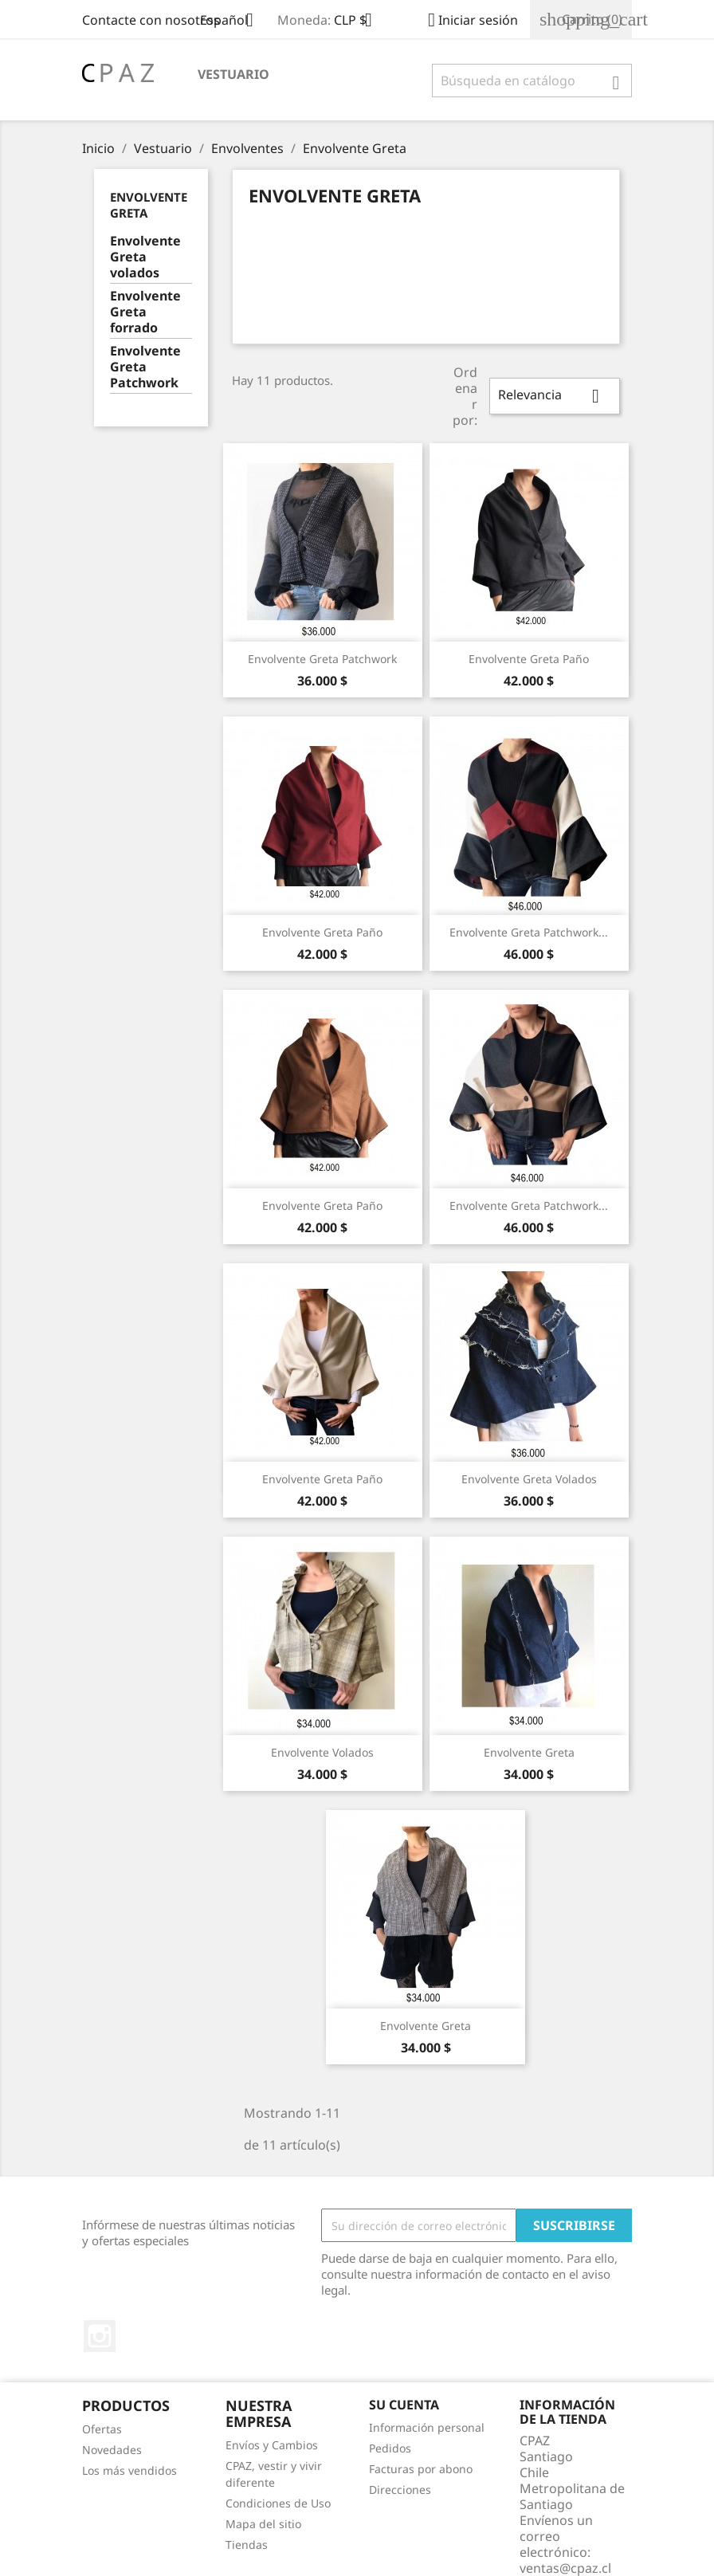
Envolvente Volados (322, 1752)
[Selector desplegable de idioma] (232, 21)
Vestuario (233, 74)
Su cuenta (404, 2404)
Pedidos (390, 2448)
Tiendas (247, 2544)
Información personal (426, 2427)
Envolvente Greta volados (145, 257)
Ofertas (102, 2429)
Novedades (112, 2449)
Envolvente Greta (529, 1752)
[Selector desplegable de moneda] (359, 21)
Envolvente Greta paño (529, 658)
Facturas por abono (421, 2468)
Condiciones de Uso (278, 2503)
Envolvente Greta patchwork (322, 658)
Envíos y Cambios (272, 2444)
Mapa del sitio (263, 2523)
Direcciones (400, 2489)
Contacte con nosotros (151, 20)
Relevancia (554, 396)
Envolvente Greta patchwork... (528, 932)
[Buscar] (532, 80)
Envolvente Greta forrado (145, 312)
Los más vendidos (129, 2470)
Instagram (100, 2336)
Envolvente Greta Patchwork (145, 367)
